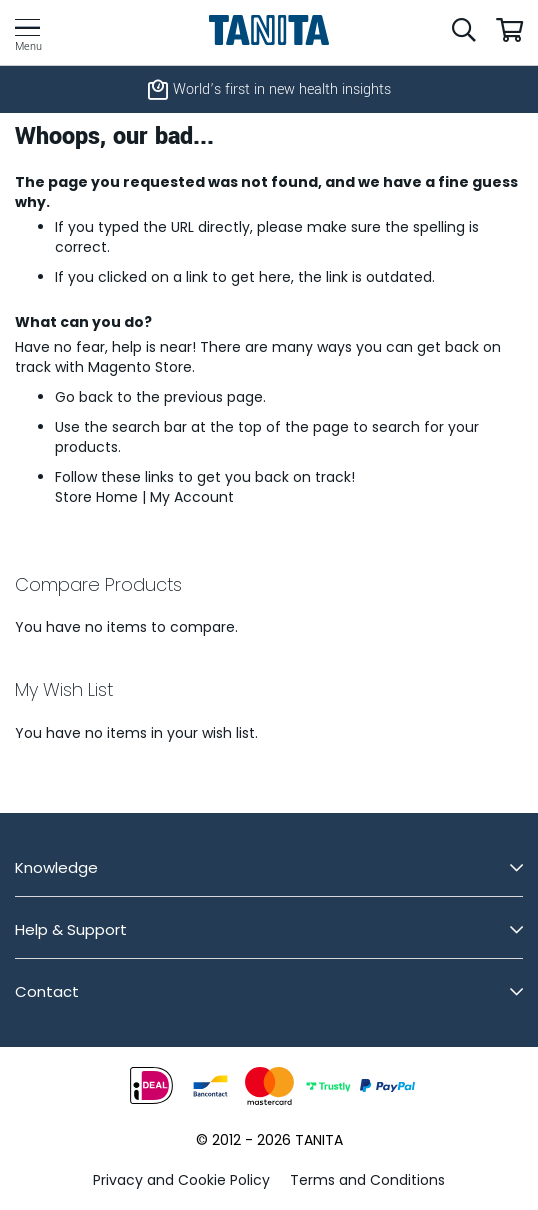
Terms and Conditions (367, 1180)
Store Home (96, 497)
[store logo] (269, 30)
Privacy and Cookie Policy (181, 1180)
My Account (192, 497)
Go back (84, 397)
